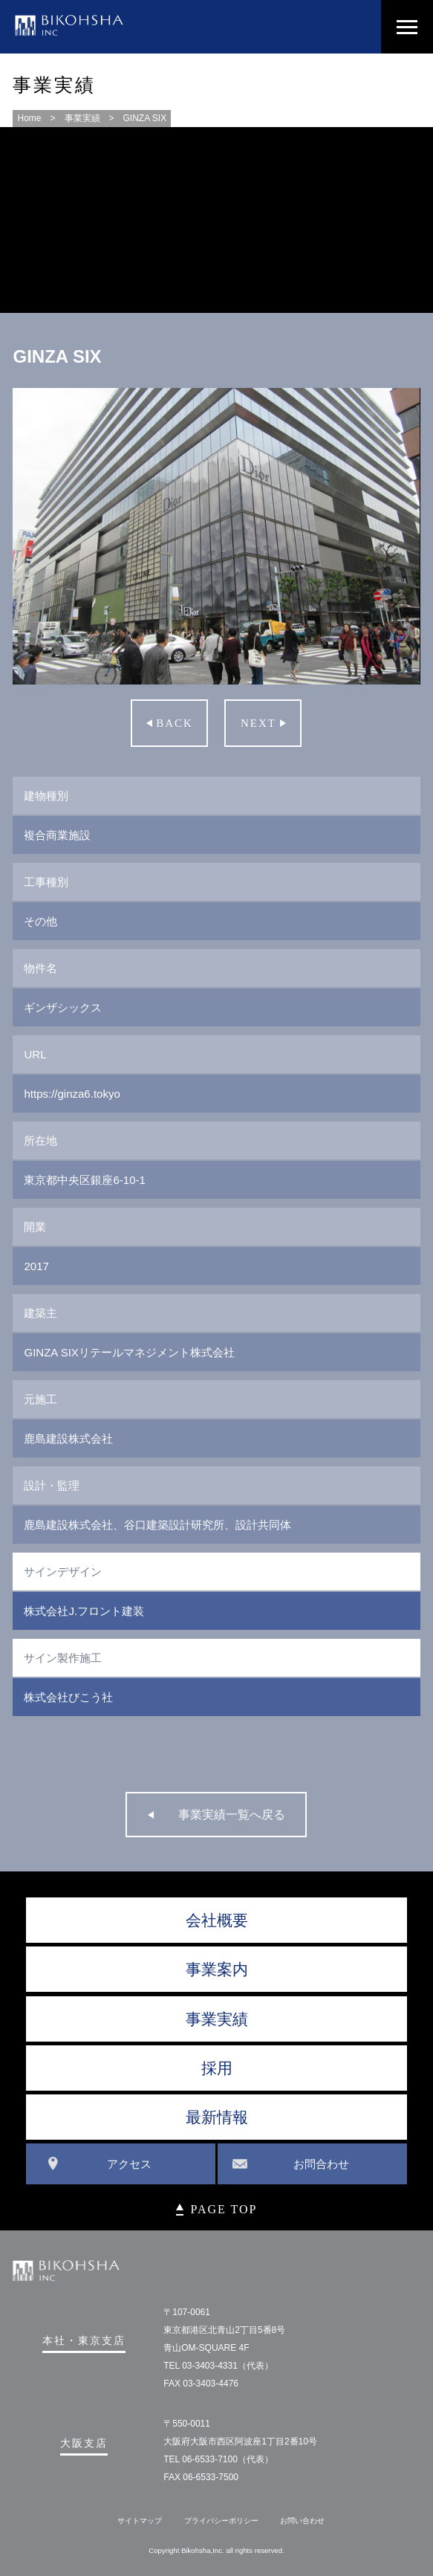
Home (29, 118)
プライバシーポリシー (221, 2521)
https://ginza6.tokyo (72, 1093)
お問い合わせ (302, 2521)
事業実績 (82, 118)
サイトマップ (139, 2521)
